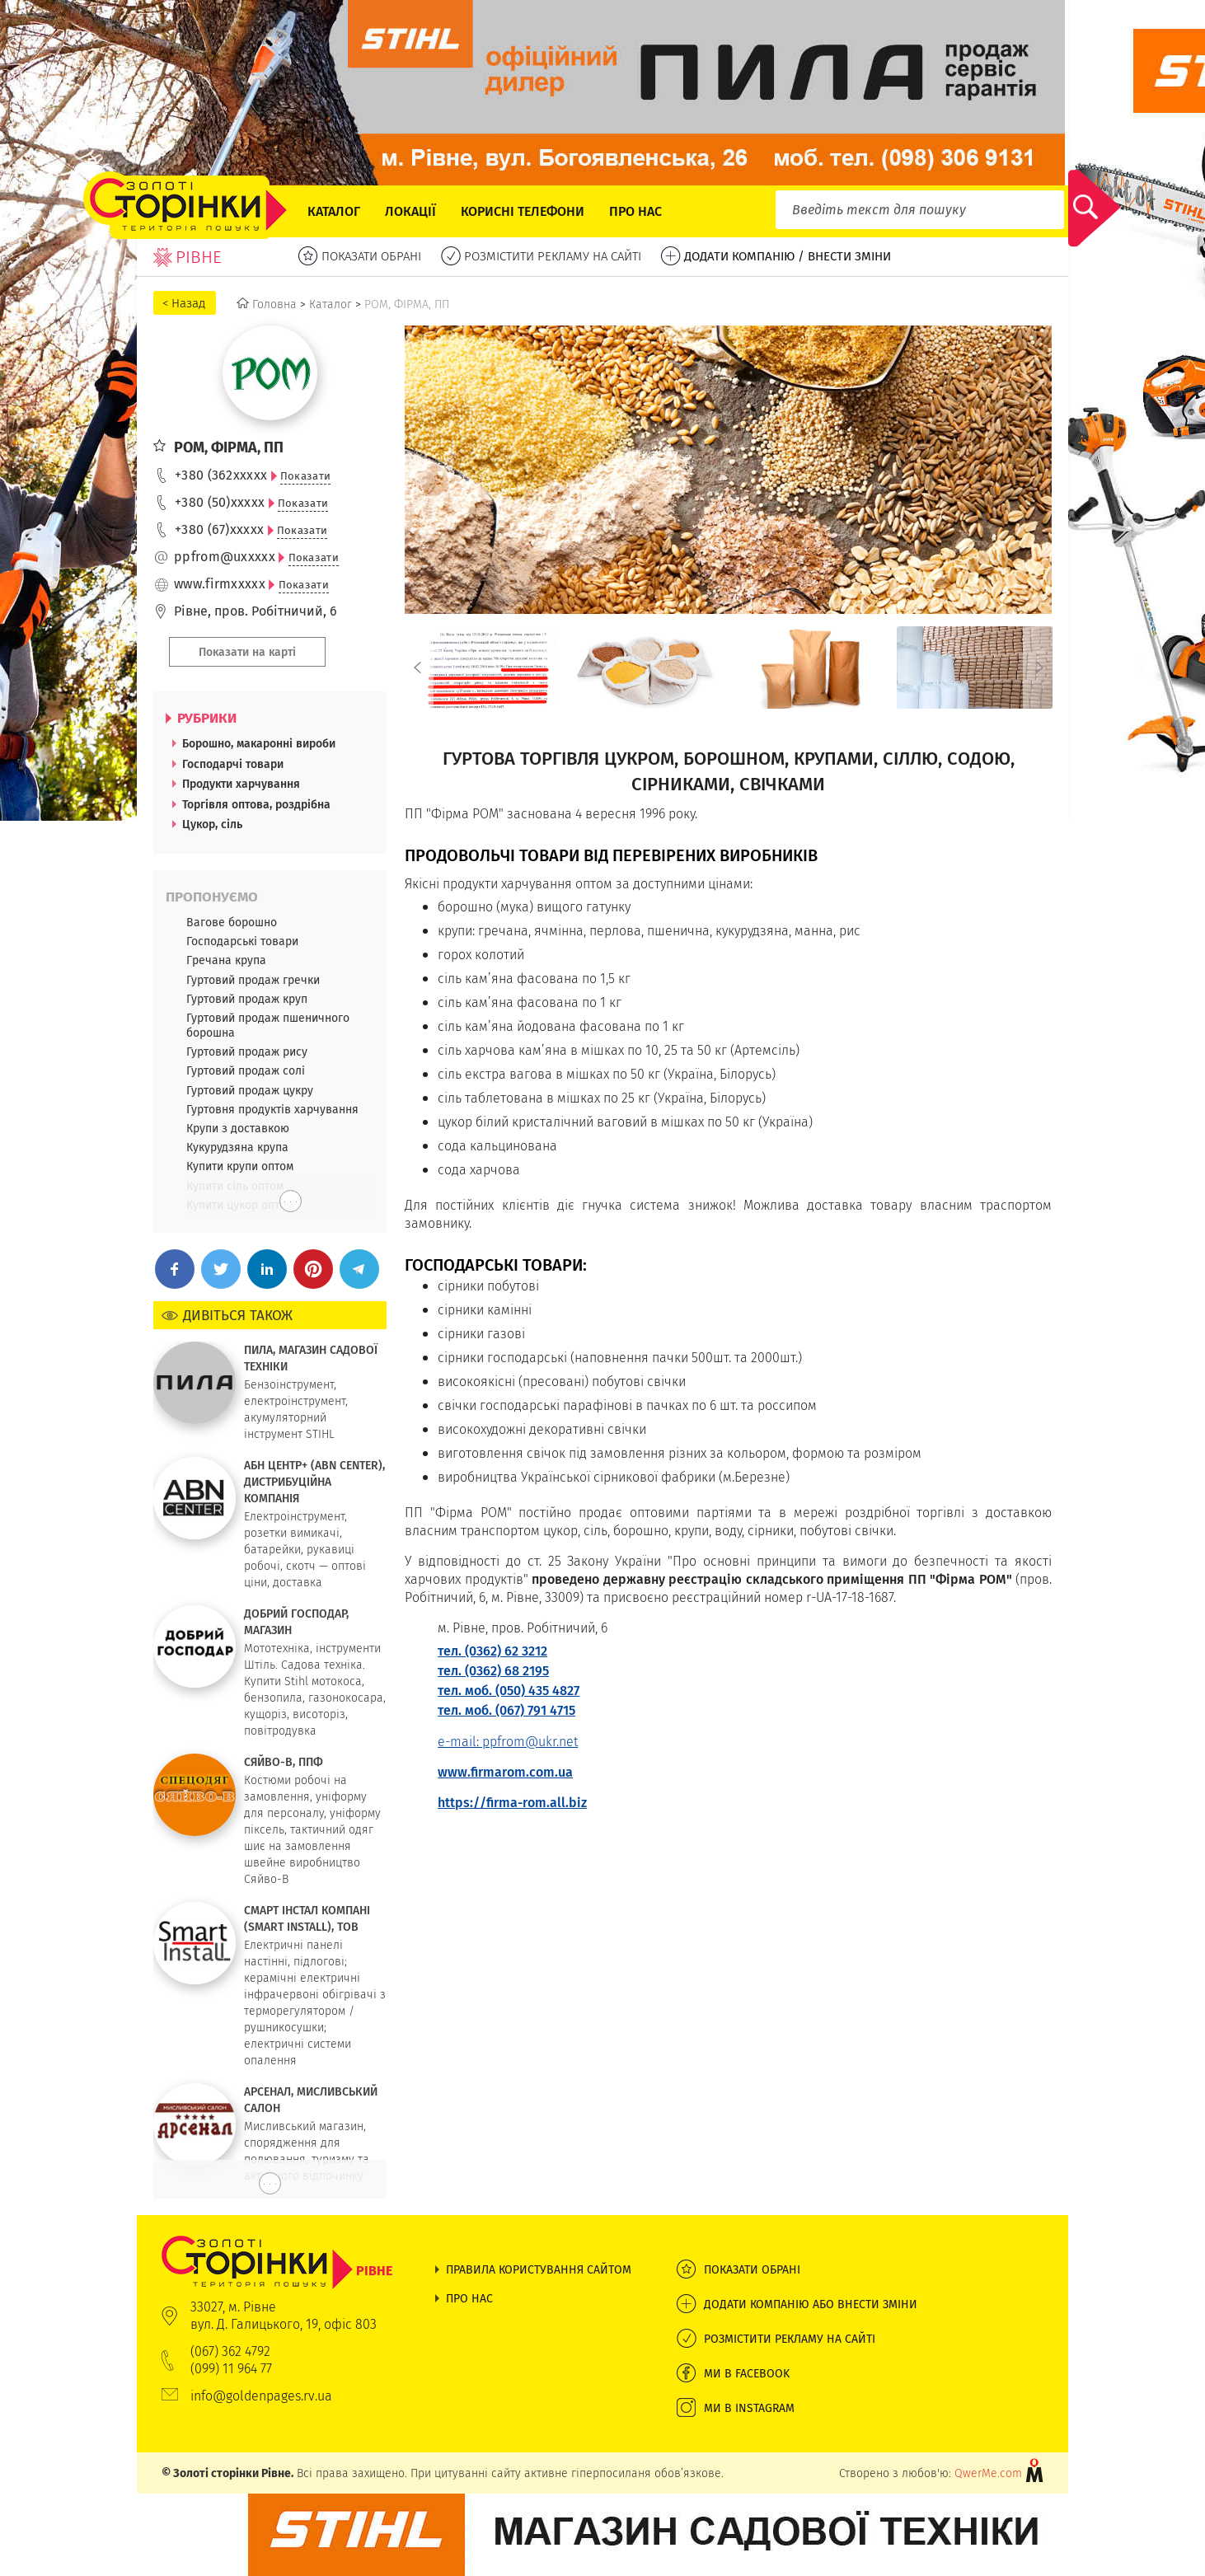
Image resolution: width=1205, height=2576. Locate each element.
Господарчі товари (233, 764)
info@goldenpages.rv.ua (261, 2395)
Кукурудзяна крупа (237, 1147)
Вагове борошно (231, 922)
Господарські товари (242, 941)
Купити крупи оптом (239, 1166)
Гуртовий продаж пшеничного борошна (267, 1025)
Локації (410, 211)
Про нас (635, 211)
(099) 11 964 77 (231, 2368)
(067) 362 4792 (230, 2351)
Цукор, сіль (212, 824)
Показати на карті (247, 652)
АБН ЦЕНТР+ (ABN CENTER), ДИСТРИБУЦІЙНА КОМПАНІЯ (314, 1481)
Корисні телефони (522, 211)
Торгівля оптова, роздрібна (256, 804)
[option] (483, 667)
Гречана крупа (226, 960)
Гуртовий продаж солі (245, 1070)
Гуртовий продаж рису (246, 1051)
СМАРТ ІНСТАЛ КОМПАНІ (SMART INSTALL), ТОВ (307, 1918)
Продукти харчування (241, 783)
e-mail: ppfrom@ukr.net (508, 1741)
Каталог (333, 211)
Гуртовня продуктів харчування (272, 1109)
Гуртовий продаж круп (246, 999)
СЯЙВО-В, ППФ (283, 1762)
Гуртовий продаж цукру (249, 1090)
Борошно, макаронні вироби (258, 743)
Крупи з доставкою (237, 1128)
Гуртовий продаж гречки (253, 980)
